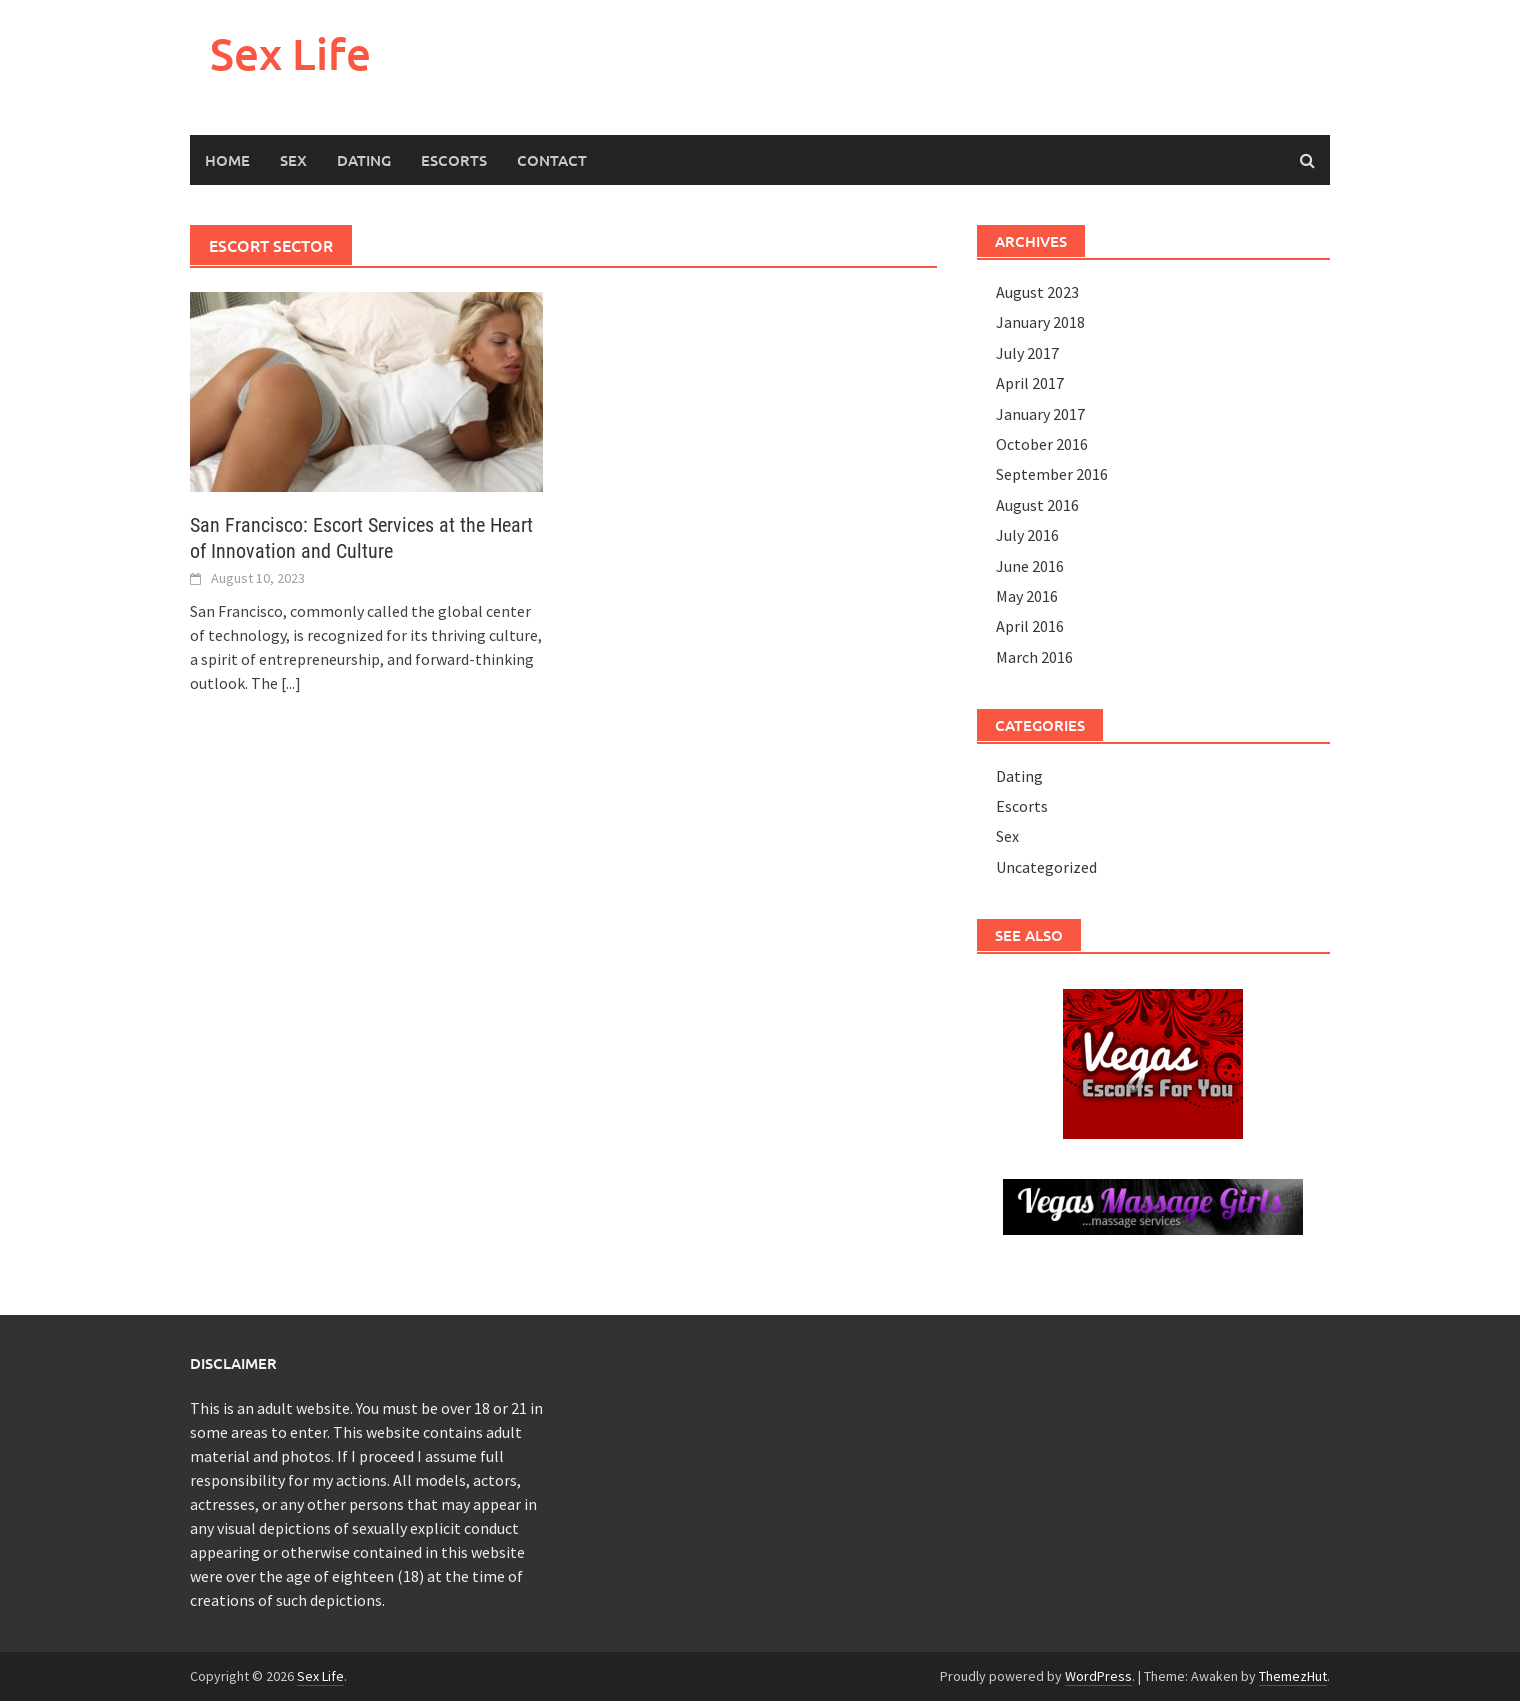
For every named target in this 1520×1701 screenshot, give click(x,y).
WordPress (1098, 1676)
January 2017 (1040, 414)
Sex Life (290, 53)
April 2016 (1030, 626)
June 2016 (1030, 566)
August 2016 (1037, 505)
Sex (293, 160)
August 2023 (1037, 292)
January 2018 (1040, 322)
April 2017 (1030, 383)
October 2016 (1042, 444)
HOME (227, 160)
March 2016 (1034, 657)
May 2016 (1027, 596)
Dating (364, 160)
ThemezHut (1293, 1676)
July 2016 (1027, 535)
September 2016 (1052, 474)
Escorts (454, 160)
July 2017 (1027, 353)
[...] (291, 683)
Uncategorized (1046, 867)
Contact (552, 160)
